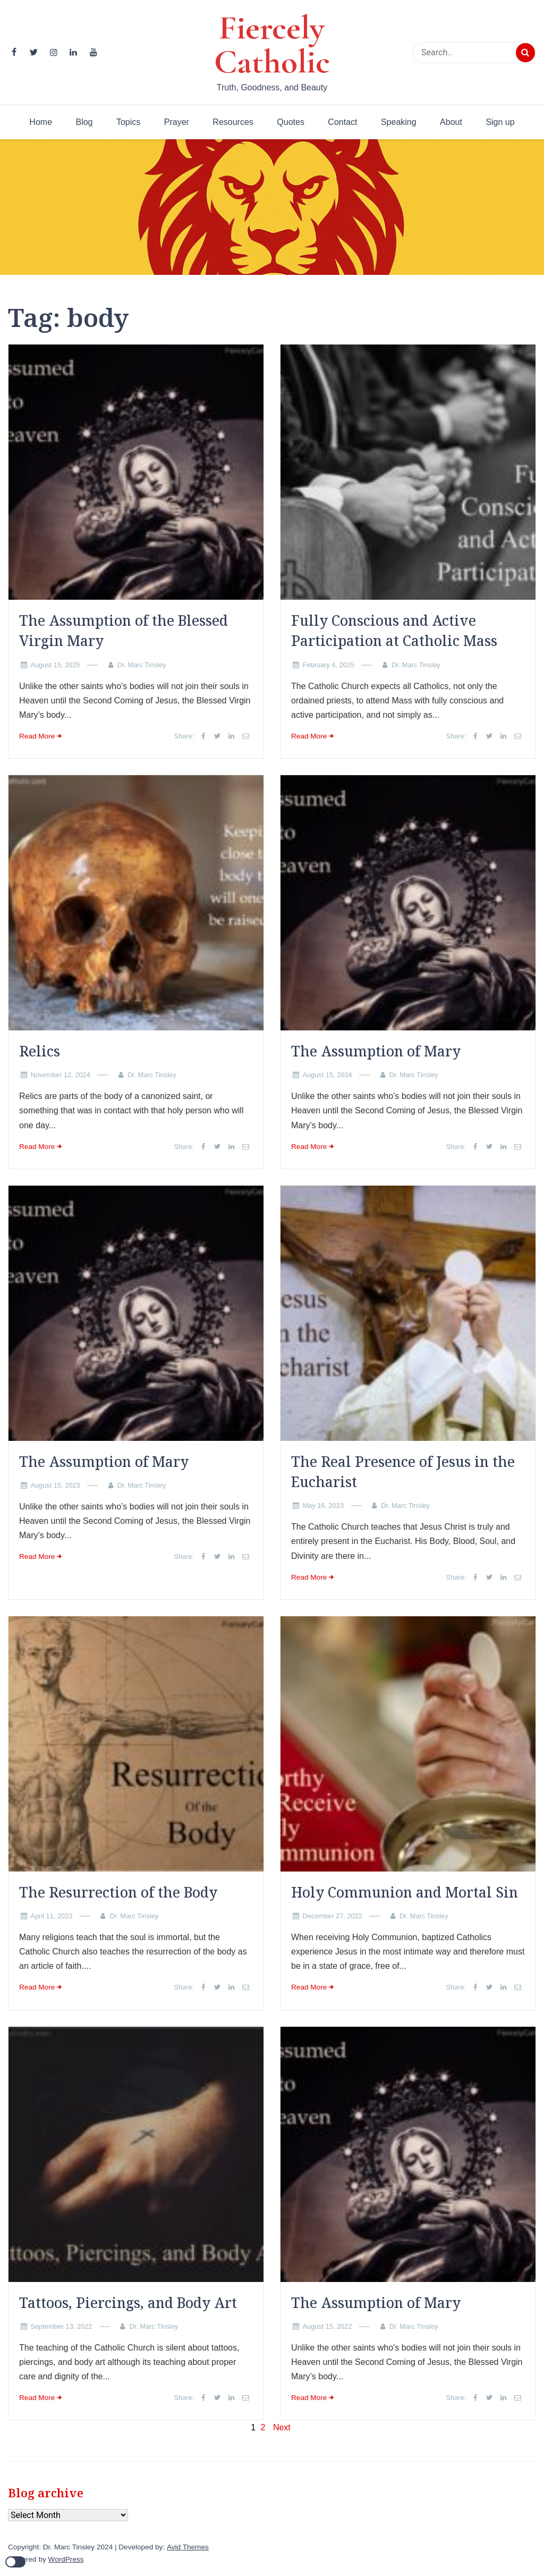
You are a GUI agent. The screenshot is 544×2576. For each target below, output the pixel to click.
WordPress (66, 2559)
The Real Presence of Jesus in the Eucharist (403, 1471)
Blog (83, 122)
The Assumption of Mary (376, 1051)
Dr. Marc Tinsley (141, 665)
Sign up (500, 122)
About (451, 122)
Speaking (398, 122)
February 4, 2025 (328, 665)
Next (282, 2427)
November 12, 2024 (60, 1075)
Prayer (176, 122)
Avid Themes (188, 2547)
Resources (232, 122)
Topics (128, 122)
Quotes (290, 122)
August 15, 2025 (55, 665)
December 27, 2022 (332, 1916)
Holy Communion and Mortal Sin (404, 1892)
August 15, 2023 (55, 1485)
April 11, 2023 (51, 1916)
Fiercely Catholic (272, 45)
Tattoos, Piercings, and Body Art (128, 2302)
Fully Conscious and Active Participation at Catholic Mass (394, 630)
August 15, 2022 (327, 2326)
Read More (37, 736)
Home (40, 122)
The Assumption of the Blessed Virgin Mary (123, 630)
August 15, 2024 (327, 1075)
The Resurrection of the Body (118, 1892)
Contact (342, 122)
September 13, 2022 (61, 2326)
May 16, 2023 (323, 1505)
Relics (39, 1051)
